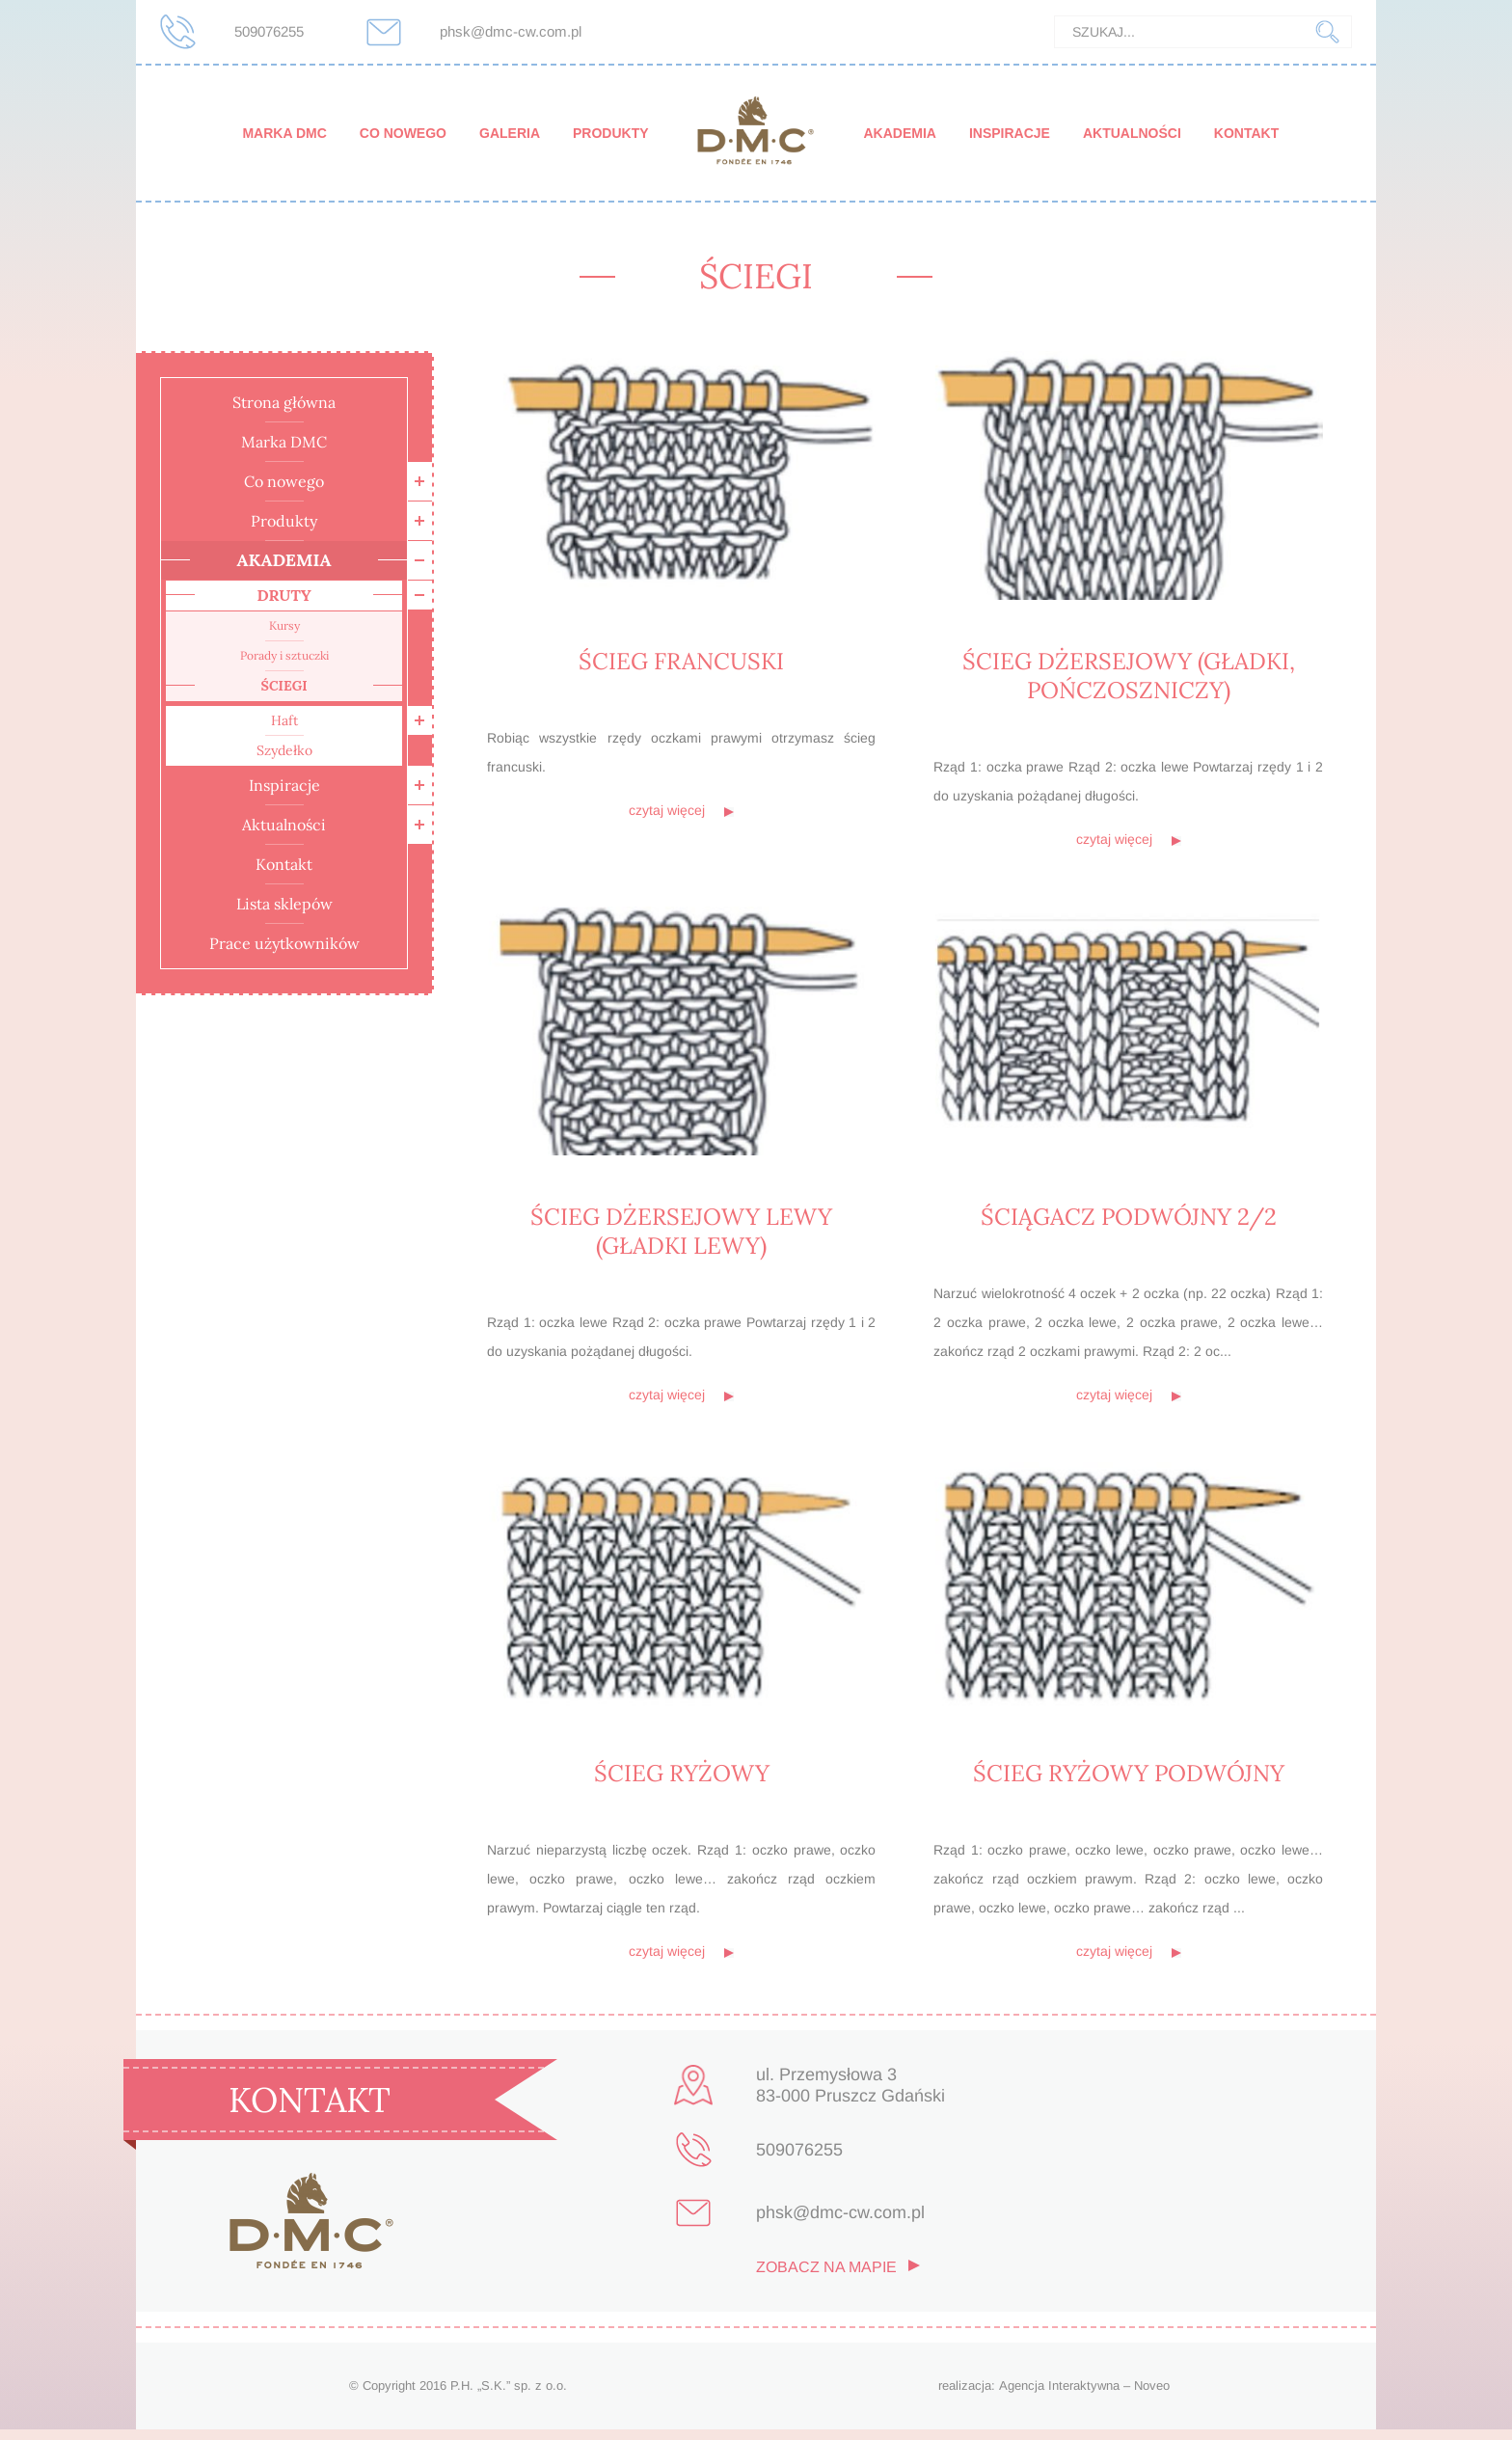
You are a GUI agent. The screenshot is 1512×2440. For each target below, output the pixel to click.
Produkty (611, 133)
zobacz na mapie (826, 2278)
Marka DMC (284, 133)
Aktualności (1132, 133)
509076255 (269, 31)
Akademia (899, 133)
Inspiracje (1009, 133)
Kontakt (1246, 133)
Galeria (509, 133)
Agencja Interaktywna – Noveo (1084, 2396)
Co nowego (403, 133)
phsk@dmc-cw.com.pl (510, 31)
